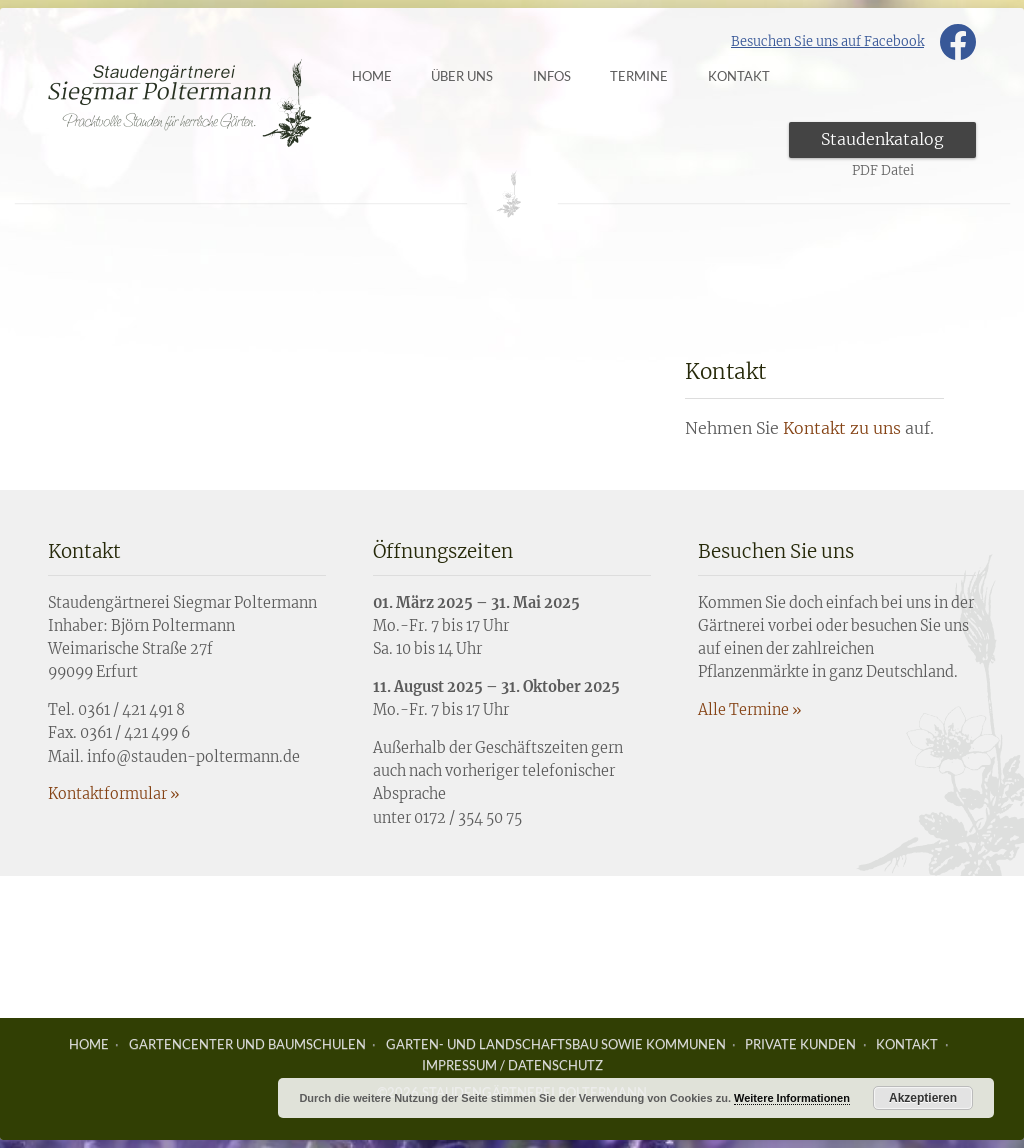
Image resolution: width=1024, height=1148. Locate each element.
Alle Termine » (749, 710)
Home (387, 76)
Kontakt (907, 1044)
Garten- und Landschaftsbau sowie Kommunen (556, 1044)
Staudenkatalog (882, 139)
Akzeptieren (923, 1098)
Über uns (478, 76)
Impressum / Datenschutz (512, 1065)
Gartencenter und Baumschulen (247, 1044)
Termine (655, 76)
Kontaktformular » (113, 794)
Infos (567, 76)
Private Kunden (800, 1044)
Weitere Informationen (792, 1098)
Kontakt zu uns (842, 428)
